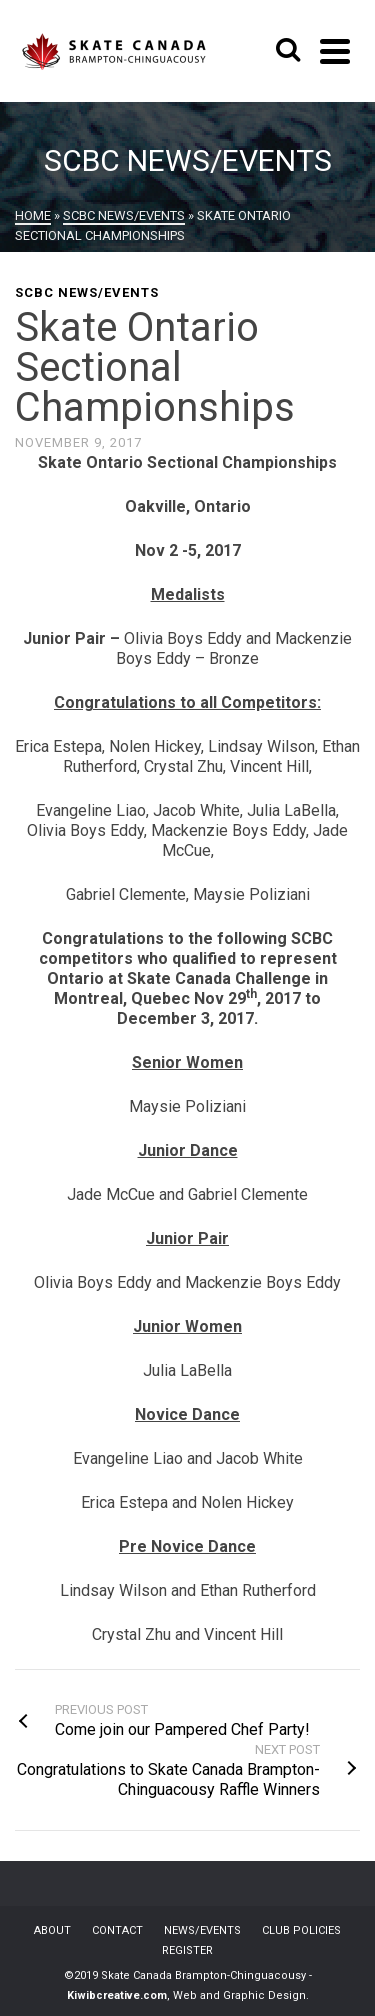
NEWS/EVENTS (202, 1930)
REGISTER (187, 1950)
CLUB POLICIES (301, 1930)
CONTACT (117, 1930)
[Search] (288, 51)
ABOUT (52, 1930)
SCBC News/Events (87, 292)
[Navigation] (335, 51)
